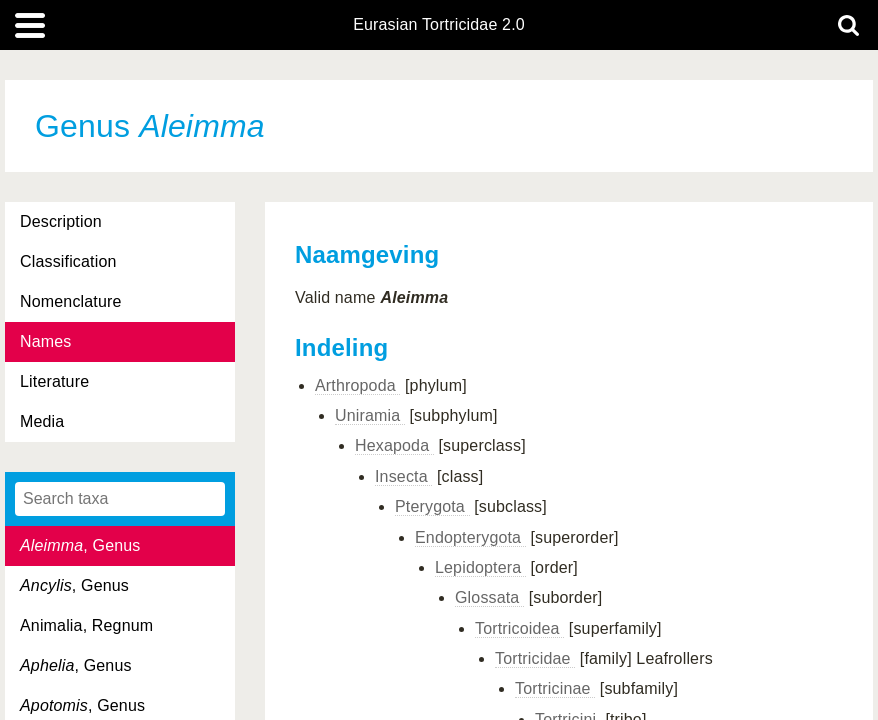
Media (42, 421)
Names (45, 341)
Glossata (489, 597)
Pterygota (432, 506)
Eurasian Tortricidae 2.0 (439, 25)
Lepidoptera (480, 567)
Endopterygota (470, 537)
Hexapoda (394, 445)
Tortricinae (555, 688)
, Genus (80, 545)
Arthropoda (357, 385)
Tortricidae (535, 658)
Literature (54, 381)
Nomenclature (71, 301)
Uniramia (370, 415)
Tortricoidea (519, 628)
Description (61, 221)
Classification (68, 261)
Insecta (403, 476)
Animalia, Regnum (86, 625)
